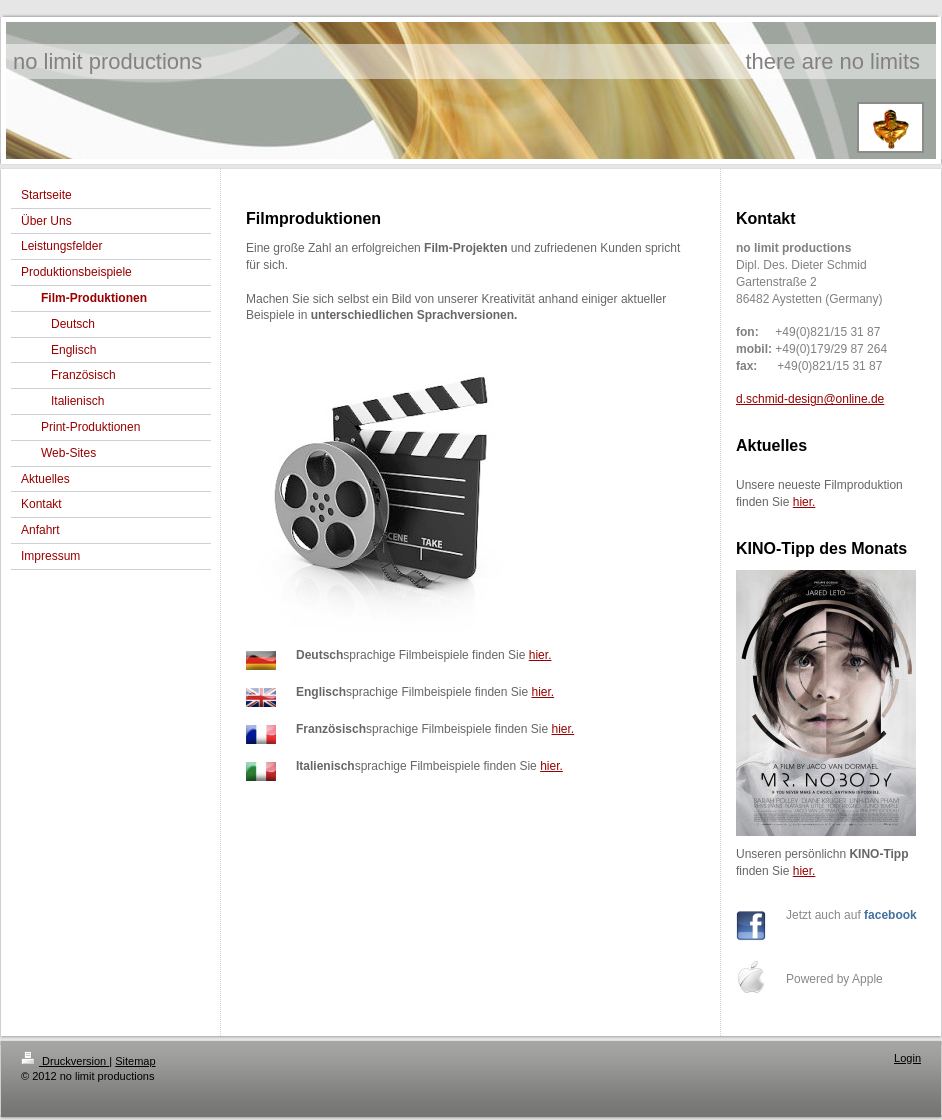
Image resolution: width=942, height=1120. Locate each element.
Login (907, 1058)
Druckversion (65, 1061)
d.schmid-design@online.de (810, 399)
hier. (540, 655)
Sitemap (135, 1061)
